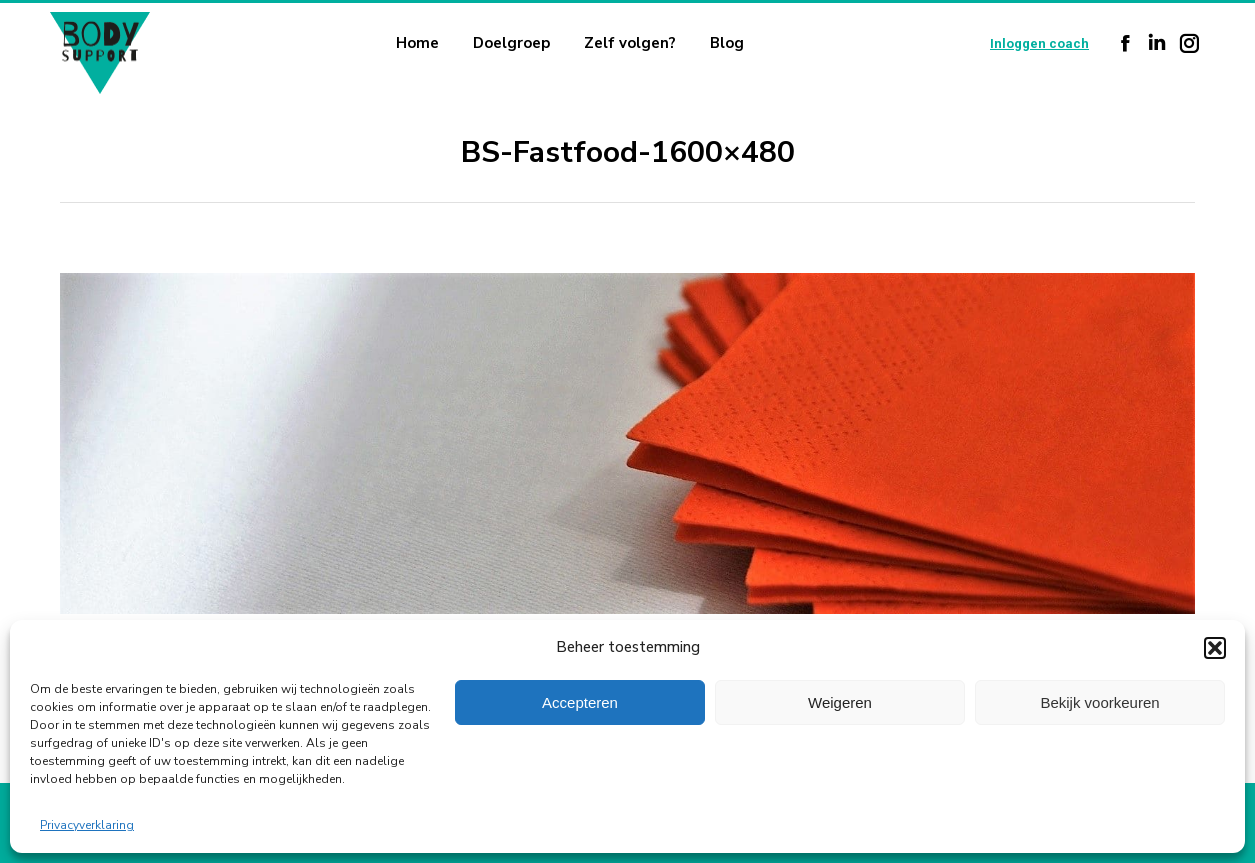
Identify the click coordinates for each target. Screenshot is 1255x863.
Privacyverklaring (87, 825)
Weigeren (840, 702)
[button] (1215, 648)
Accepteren (580, 702)
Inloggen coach (1039, 43)
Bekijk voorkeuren (1099, 702)
